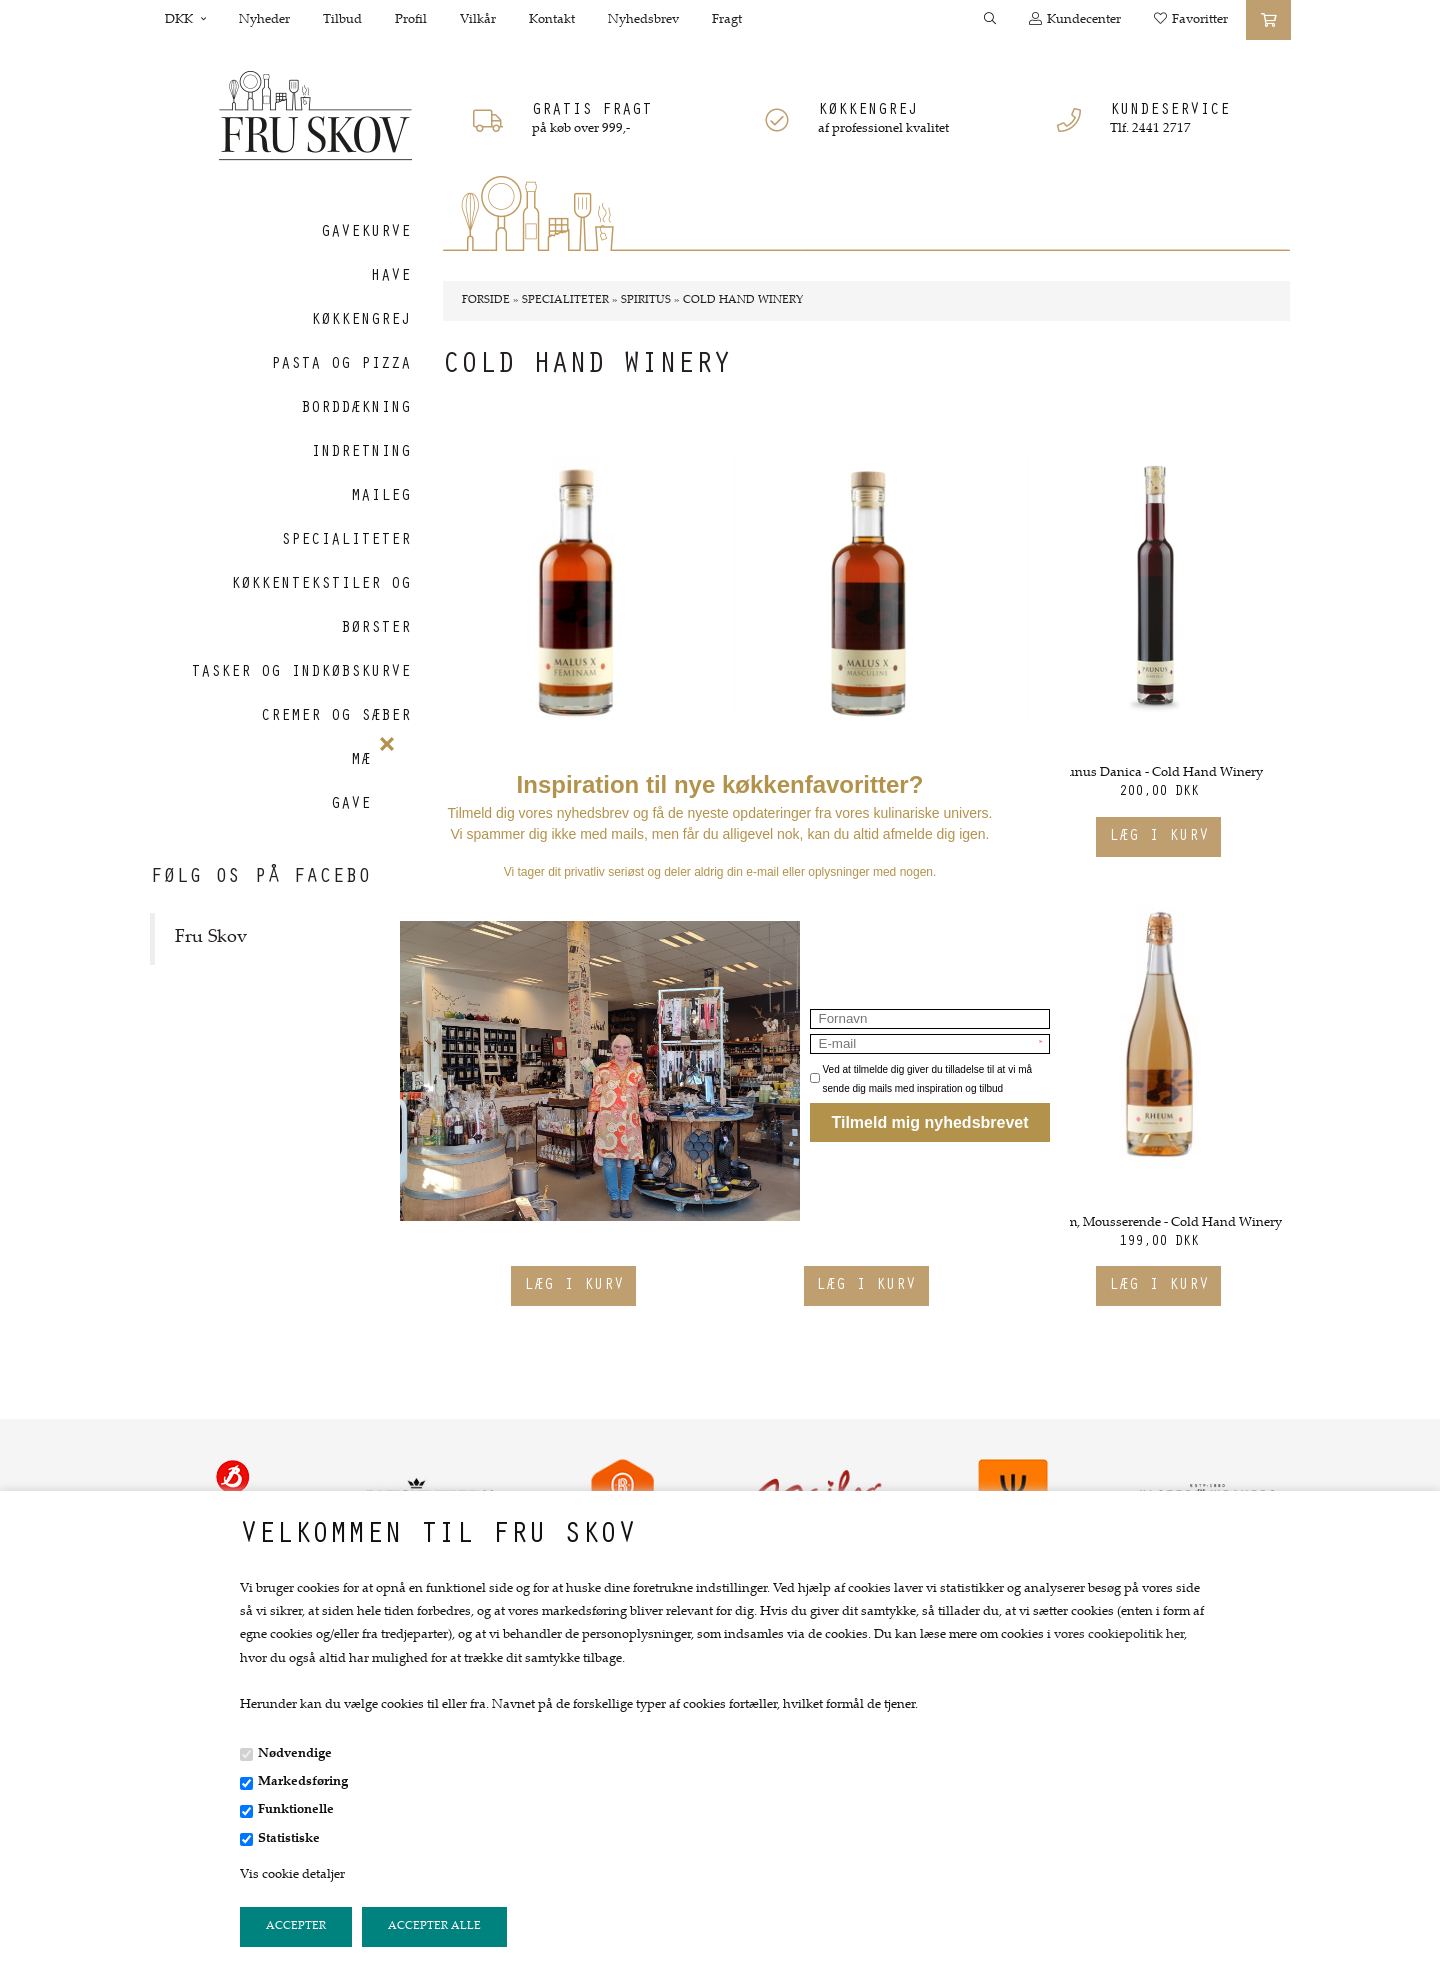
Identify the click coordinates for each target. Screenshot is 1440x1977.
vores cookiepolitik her (1119, 1635)
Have (391, 277)
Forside (486, 300)
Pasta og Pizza (341, 365)
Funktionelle (296, 1810)
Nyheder (264, 20)
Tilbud (342, 20)
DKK (185, 20)
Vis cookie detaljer (292, 1875)
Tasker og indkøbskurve (301, 673)
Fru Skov (211, 938)
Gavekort (371, 805)
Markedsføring (303, 1782)
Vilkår (478, 20)
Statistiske (289, 1839)
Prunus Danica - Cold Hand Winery (1158, 773)
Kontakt (552, 20)
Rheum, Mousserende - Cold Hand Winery (1158, 1223)
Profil (411, 20)
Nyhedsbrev (643, 20)
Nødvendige (295, 1754)
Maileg (381, 497)
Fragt (727, 20)
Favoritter (1191, 19)
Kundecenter (1075, 19)
